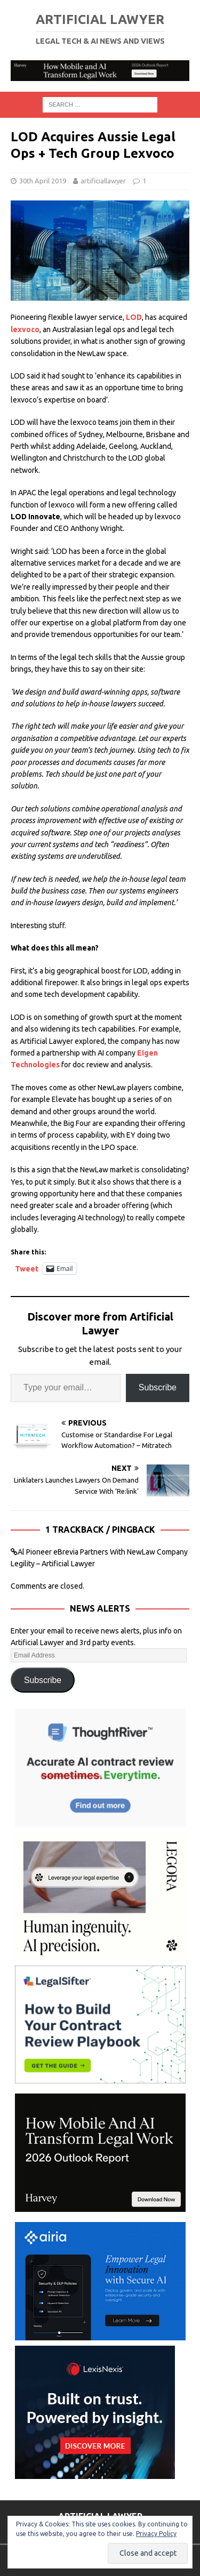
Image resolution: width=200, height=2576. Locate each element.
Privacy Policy (156, 2533)
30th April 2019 (42, 180)
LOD (134, 317)
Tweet (26, 1269)
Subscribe (158, 1387)
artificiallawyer (103, 180)
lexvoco (25, 329)
